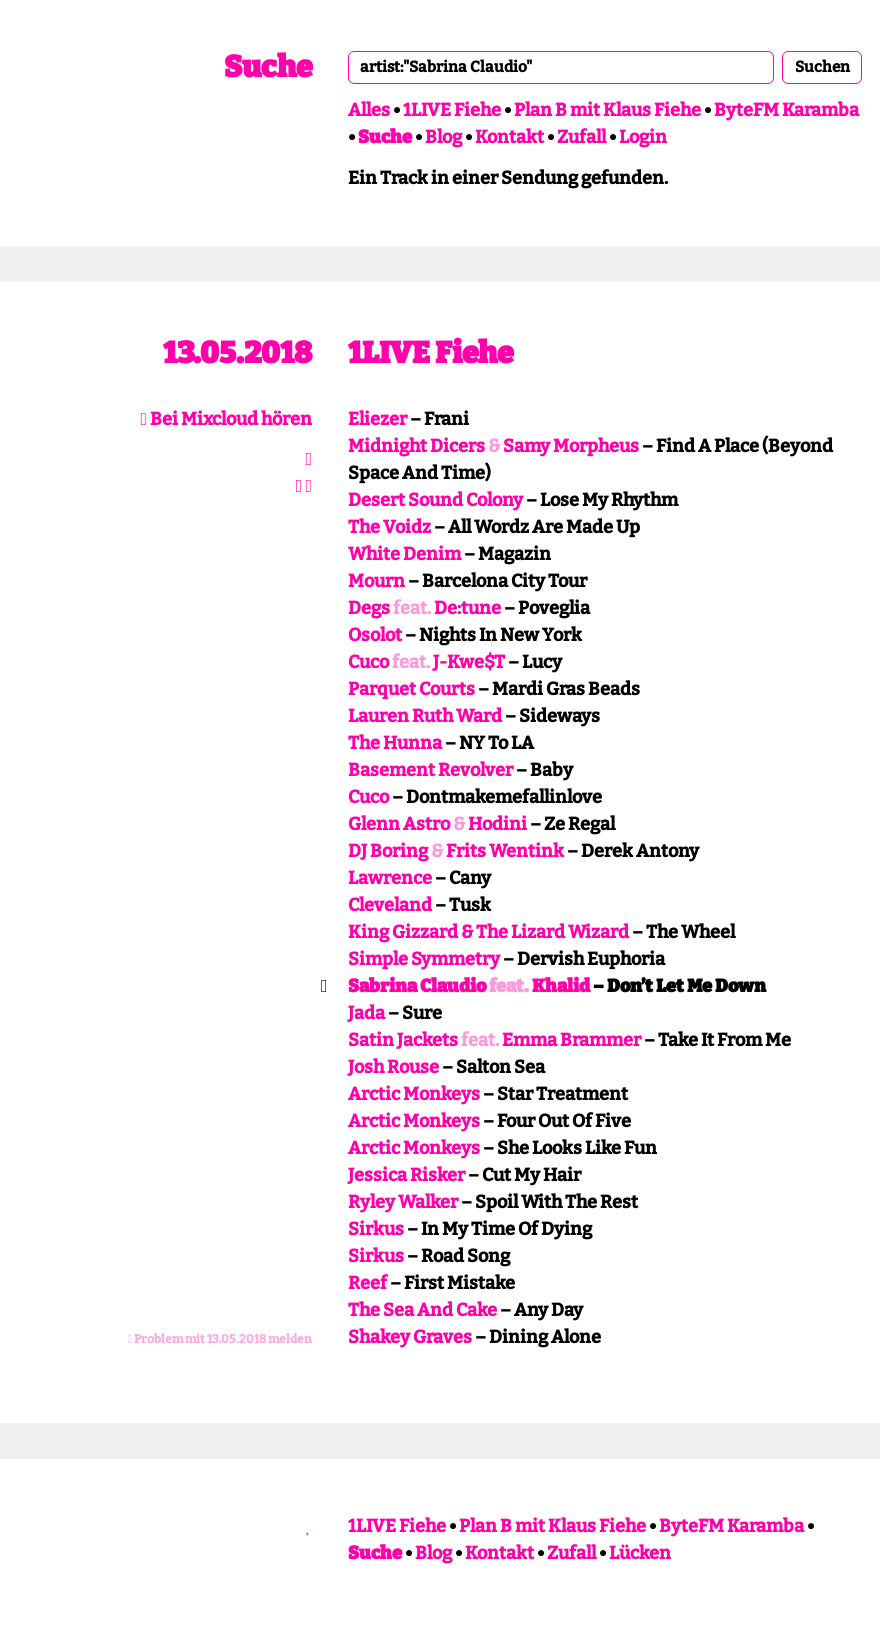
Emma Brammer (571, 1040)
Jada (366, 1013)
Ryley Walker (403, 1202)
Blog (443, 137)
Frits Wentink (505, 851)
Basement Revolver (430, 770)
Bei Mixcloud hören (226, 419)
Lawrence (390, 878)
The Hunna (395, 743)
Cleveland (390, 905)
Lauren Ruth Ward (425, 716)
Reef (367, 1283)
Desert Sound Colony (435, 500)
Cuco (368, 662)
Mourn (376, 581)
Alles (369, 110)
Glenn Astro (399, 824)
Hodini (497, 824)
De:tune (467, 608)
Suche (268, 67)
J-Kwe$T (469, 662)
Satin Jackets (403, 1040)
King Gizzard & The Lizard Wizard (488, 932)
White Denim (404, 554)
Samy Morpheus (571, 446)
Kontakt (509, 137)
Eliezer (377, 419)
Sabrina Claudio (417, 986)
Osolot (375, 635)
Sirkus (376, 1229)
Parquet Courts (411, 689)
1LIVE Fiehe (452, 110)
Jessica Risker (406, 1175)
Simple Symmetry (424, 959)
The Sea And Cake (422, 1310)
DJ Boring (388, 851)
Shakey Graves (410, 1337)
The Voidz (389, 527)
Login (643, 137)
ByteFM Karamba (786, 110)
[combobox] (561, 67)
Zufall (581, 137)
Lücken (640, 1553)
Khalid (561, 986)
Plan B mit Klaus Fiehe (607, 110)
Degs (369, 608)
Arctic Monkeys (414, 1094)
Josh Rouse (393, 1067)
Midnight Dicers (416, 446)
